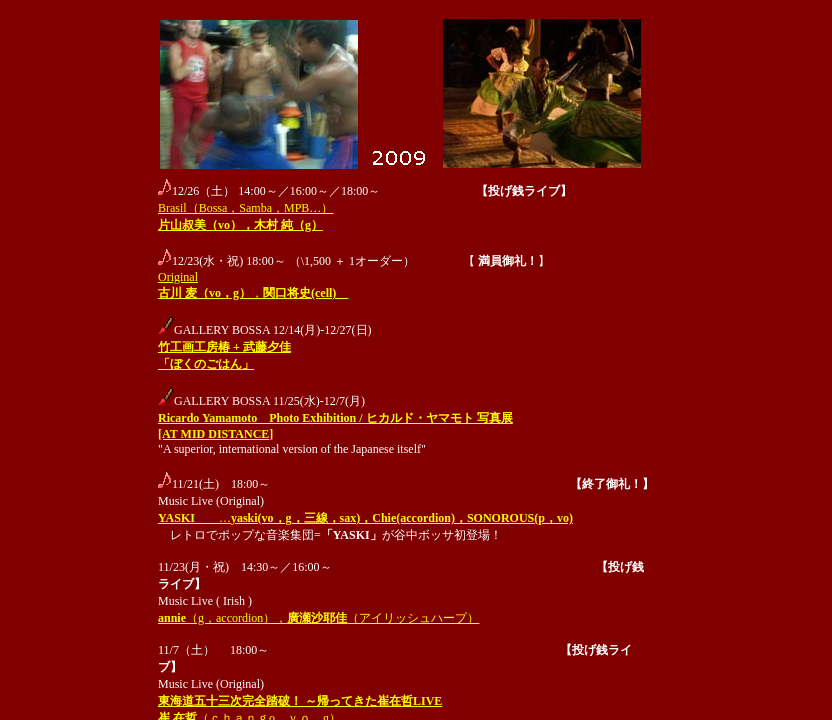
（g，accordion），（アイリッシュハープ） (318, 618)
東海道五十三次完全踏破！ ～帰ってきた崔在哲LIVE (300, 701)
